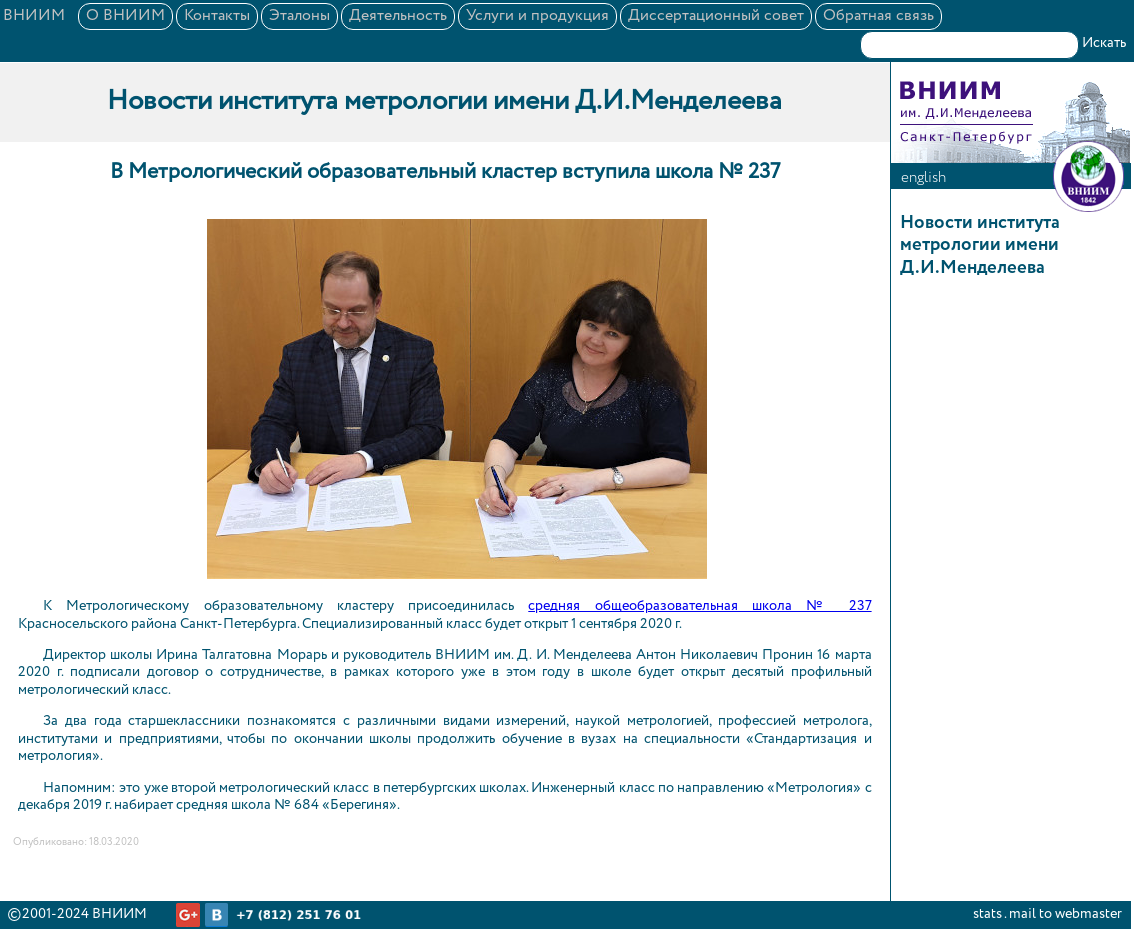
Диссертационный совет (716, 16)
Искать (1104, 43)
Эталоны (299, 16)
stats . (989, 914)
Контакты (217, 16)
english (923, 177)
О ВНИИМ (125, 16)
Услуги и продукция (537, 16)
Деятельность (398, 16)
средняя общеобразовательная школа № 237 (699, 606)
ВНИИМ (34, 16)
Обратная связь (878, 16)
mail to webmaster (1065, 914)
